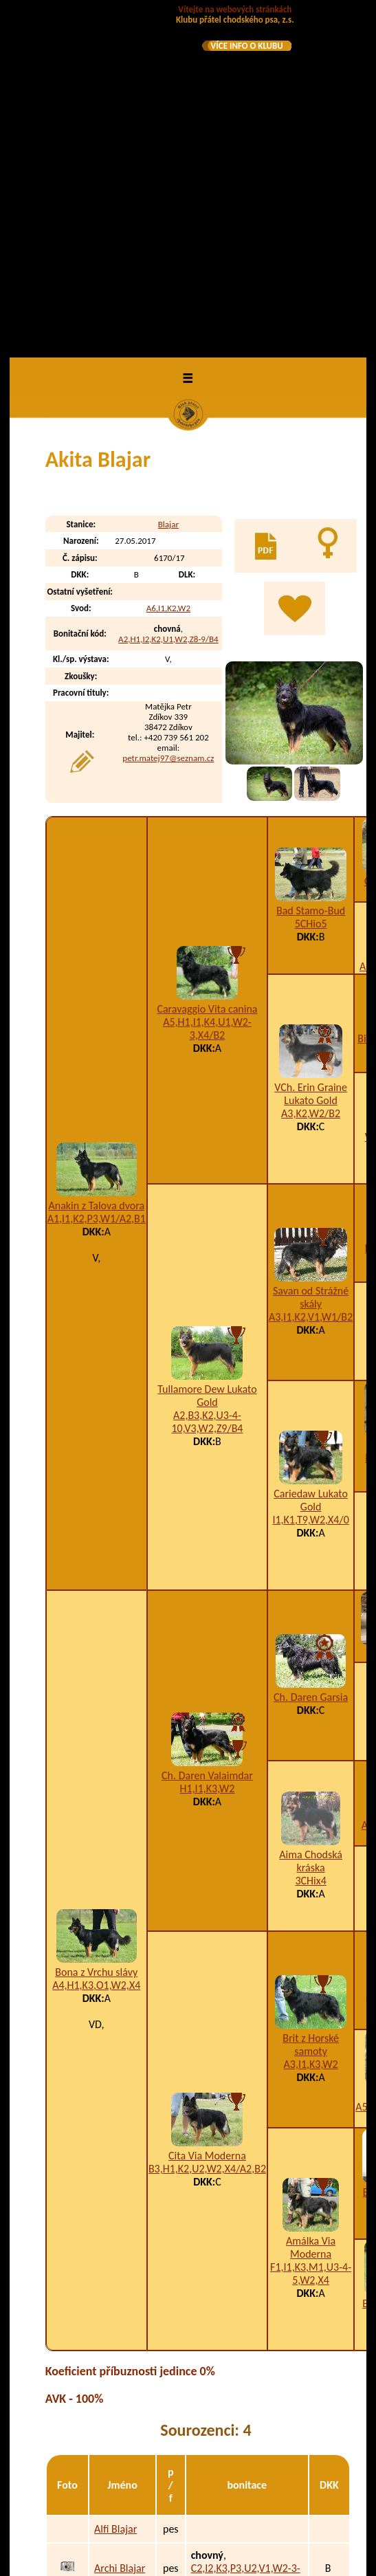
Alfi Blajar (115, 2184)
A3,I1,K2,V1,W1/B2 (311, 972)
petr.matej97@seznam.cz (168, 414)
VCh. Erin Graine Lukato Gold (310, 750)
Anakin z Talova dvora (96, 861)
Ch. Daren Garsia (311, 1352)
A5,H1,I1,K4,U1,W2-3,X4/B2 (207, 684)
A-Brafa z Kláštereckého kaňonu (126, 2515)
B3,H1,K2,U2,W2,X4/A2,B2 (207, 1824)
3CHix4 (310, 1536)
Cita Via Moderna (207, 1811)
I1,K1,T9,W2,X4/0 (310, 1175)
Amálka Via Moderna (310, 1904)
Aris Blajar (117, 2262)
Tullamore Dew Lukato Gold (206, 1051)
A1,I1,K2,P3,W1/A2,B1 (96, 874)
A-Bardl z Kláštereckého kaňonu (126, 2465)
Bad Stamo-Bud (310, 566)
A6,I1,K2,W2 (168, 264)
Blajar (168, 180)
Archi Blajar (119, 2223)
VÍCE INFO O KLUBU (247, 46)
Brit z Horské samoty (311, 1700)
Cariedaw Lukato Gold (311, 1156)
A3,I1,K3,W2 (311, 1719)
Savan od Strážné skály (311, 953)
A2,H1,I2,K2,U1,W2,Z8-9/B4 (168, 294)
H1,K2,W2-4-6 (256, 2521)
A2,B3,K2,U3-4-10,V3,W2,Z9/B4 (207, 1077)
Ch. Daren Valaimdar (207, 1431)
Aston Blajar (121, 2289)
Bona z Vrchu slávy (96, 1628)
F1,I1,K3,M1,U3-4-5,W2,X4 (310, 1930)
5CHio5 (311, 579)
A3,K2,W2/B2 (310, 769)
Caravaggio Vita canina (207, 664)
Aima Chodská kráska (310, 1517)
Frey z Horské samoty (117, 2371)
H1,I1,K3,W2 (207, 1444)
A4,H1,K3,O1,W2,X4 (96, 1641)
